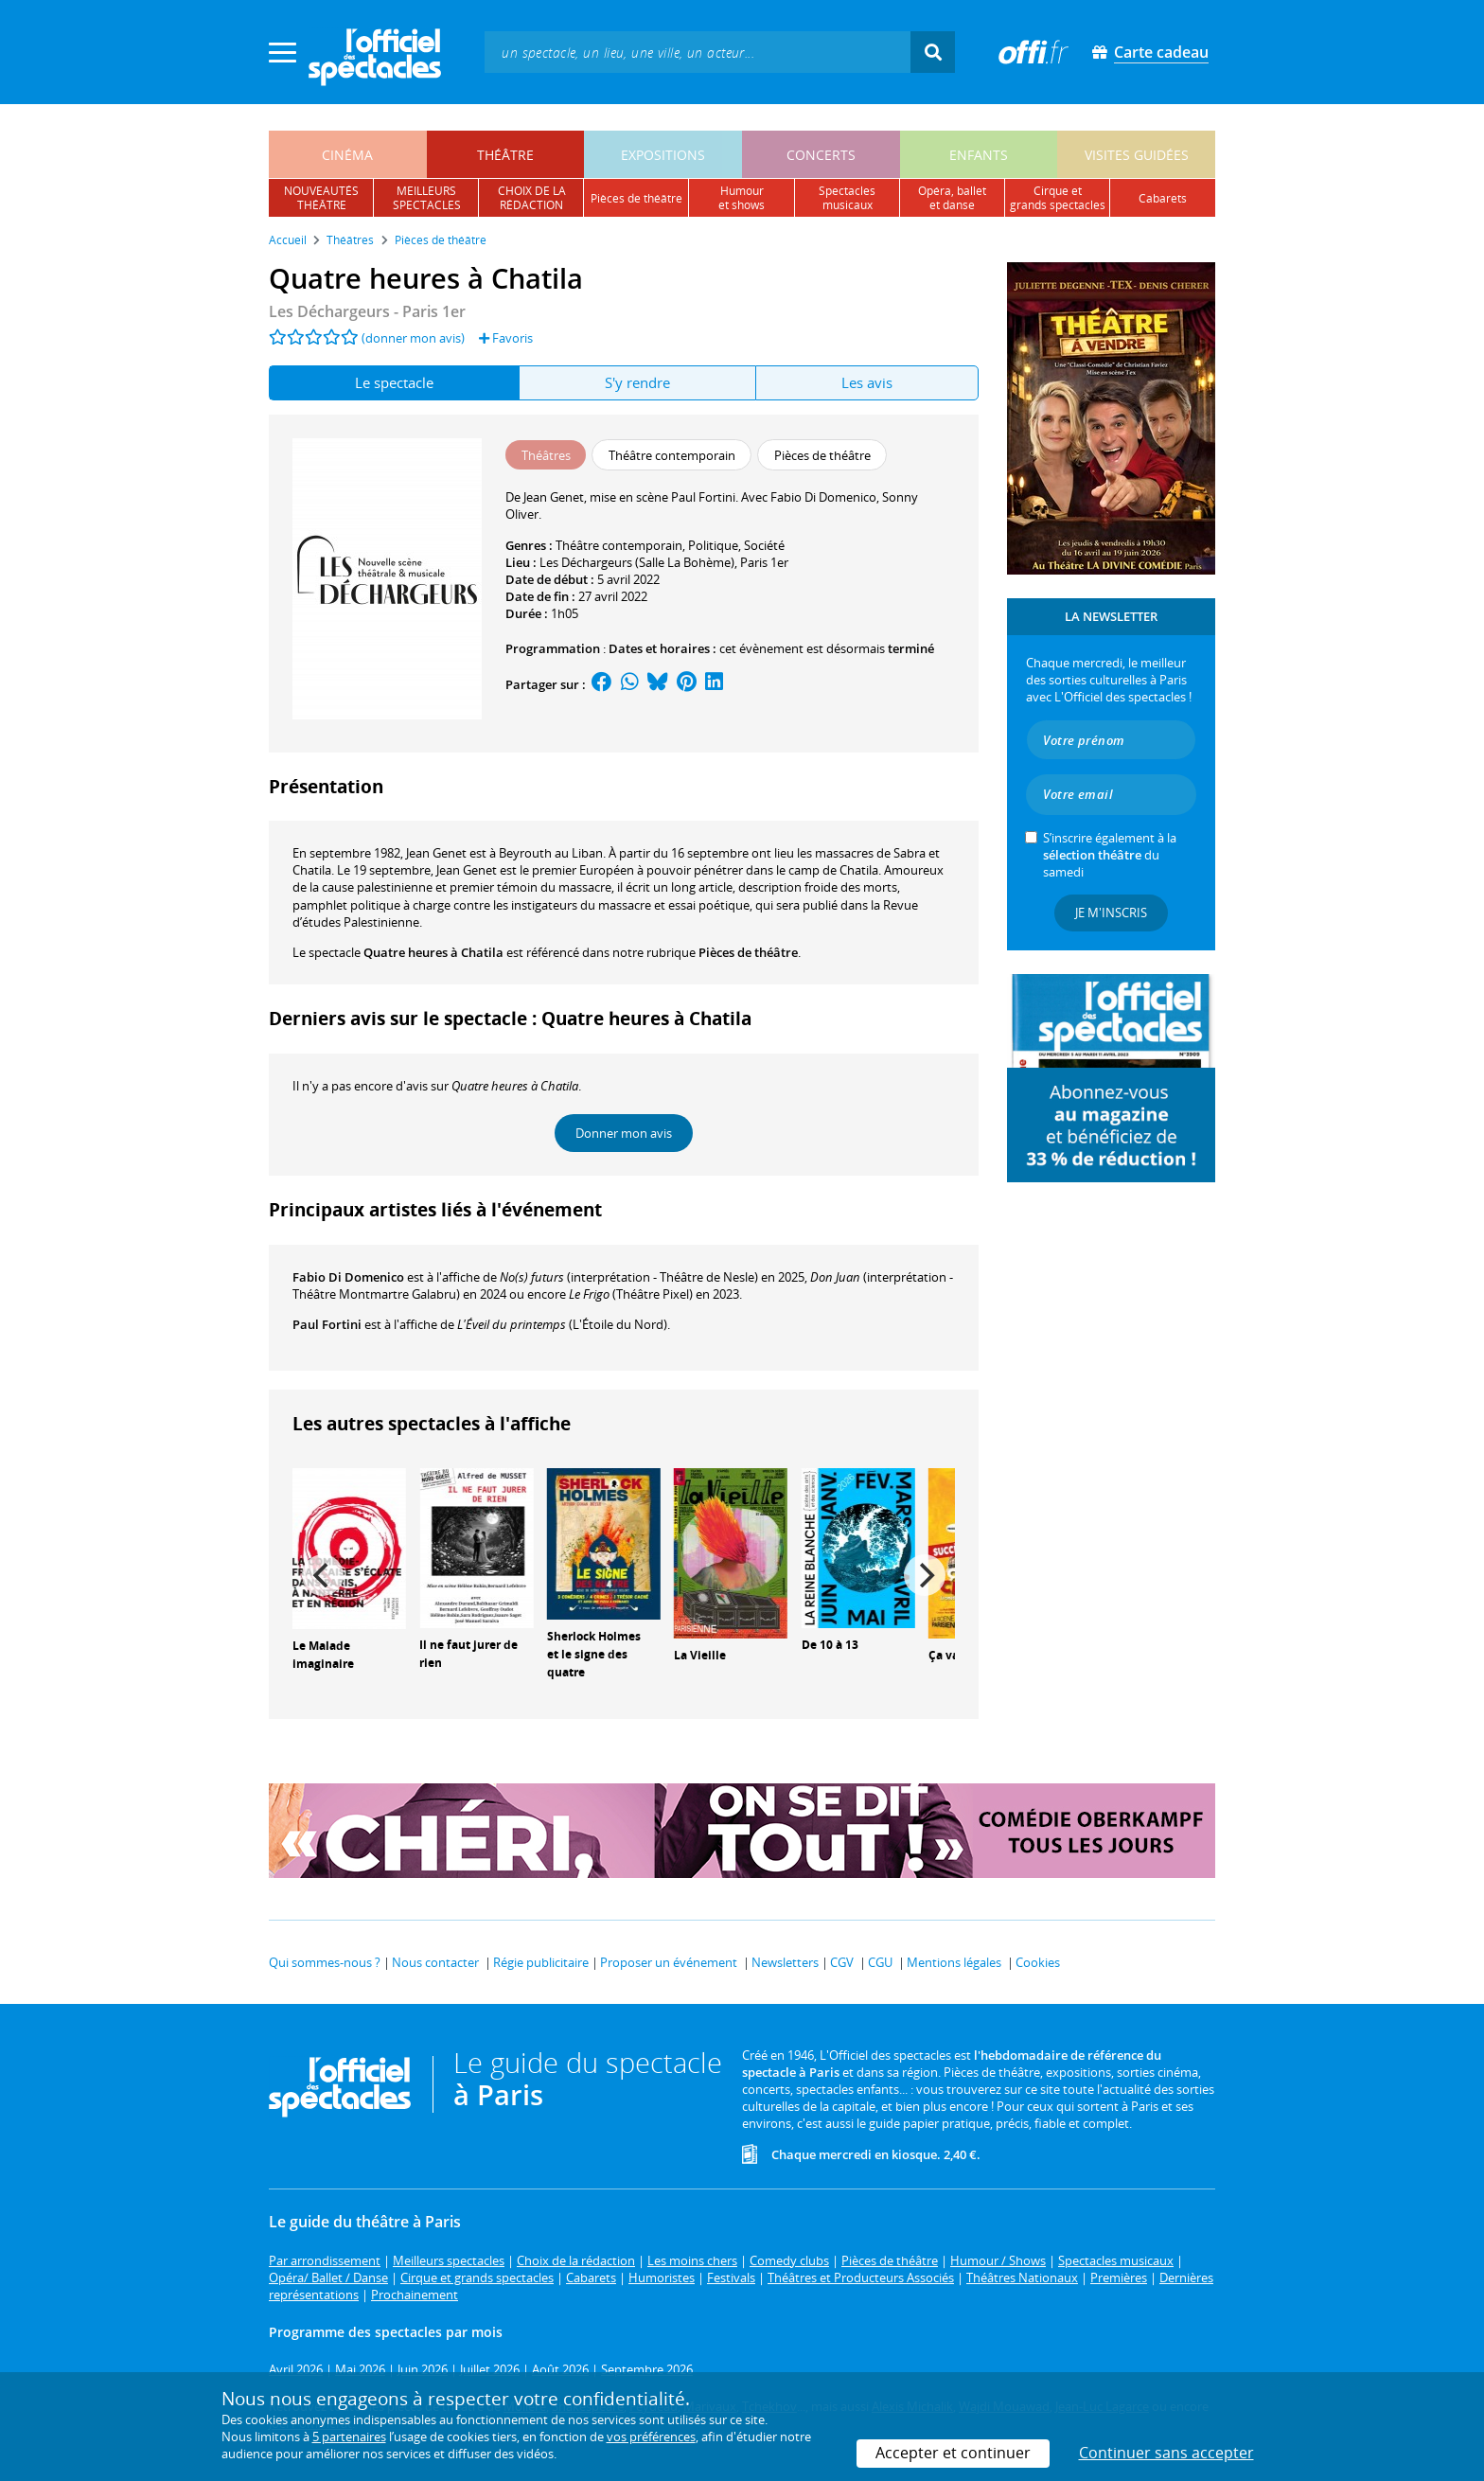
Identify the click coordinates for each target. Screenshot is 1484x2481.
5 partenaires (349, 2436)
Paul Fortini (327, 1324)
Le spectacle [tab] (394, 382)
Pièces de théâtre (748, 952)
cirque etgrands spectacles (1057, 198)
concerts (821, 155)
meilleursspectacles (427, 198)
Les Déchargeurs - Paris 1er (367, 311)
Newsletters (785, 1962)
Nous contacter (435, 1962)
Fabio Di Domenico (348, 1276)
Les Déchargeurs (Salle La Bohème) (636, 562)
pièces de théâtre (636, 198)
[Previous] (323, 1575)
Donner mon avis (623, 1133)
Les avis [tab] (866, 382)
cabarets (1163, 198)
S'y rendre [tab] (637, 382)
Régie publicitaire (541, 1962)
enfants (978, 155)
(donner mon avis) (413, 337)
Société (764, 545)
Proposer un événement (668, 1962)
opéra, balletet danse (952, 198)
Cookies (1038, 1962)
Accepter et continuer (953, 2452)
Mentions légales (954, 1962)
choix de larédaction (532, 198)
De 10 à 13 (830, 1645)
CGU (880, 1962)
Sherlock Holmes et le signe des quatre (594, 1654)
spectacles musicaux (847, 198)
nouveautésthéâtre (321, 198)
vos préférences (651, 2436)
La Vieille (700, 1655)
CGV (842, 1962)
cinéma (347, 155)
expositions (663, 155)
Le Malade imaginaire (323, 1655)
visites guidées (1137, 155)
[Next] (924, 1575)
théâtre (505, 155)
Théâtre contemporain (619, 545)
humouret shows (741, 198)
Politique (713, 545)
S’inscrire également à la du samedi (1109, 854)
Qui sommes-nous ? (324, 1962)
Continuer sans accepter (1166, 2452)
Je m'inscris (1111, 912)
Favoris (506, 337)
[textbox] (697, 51)
